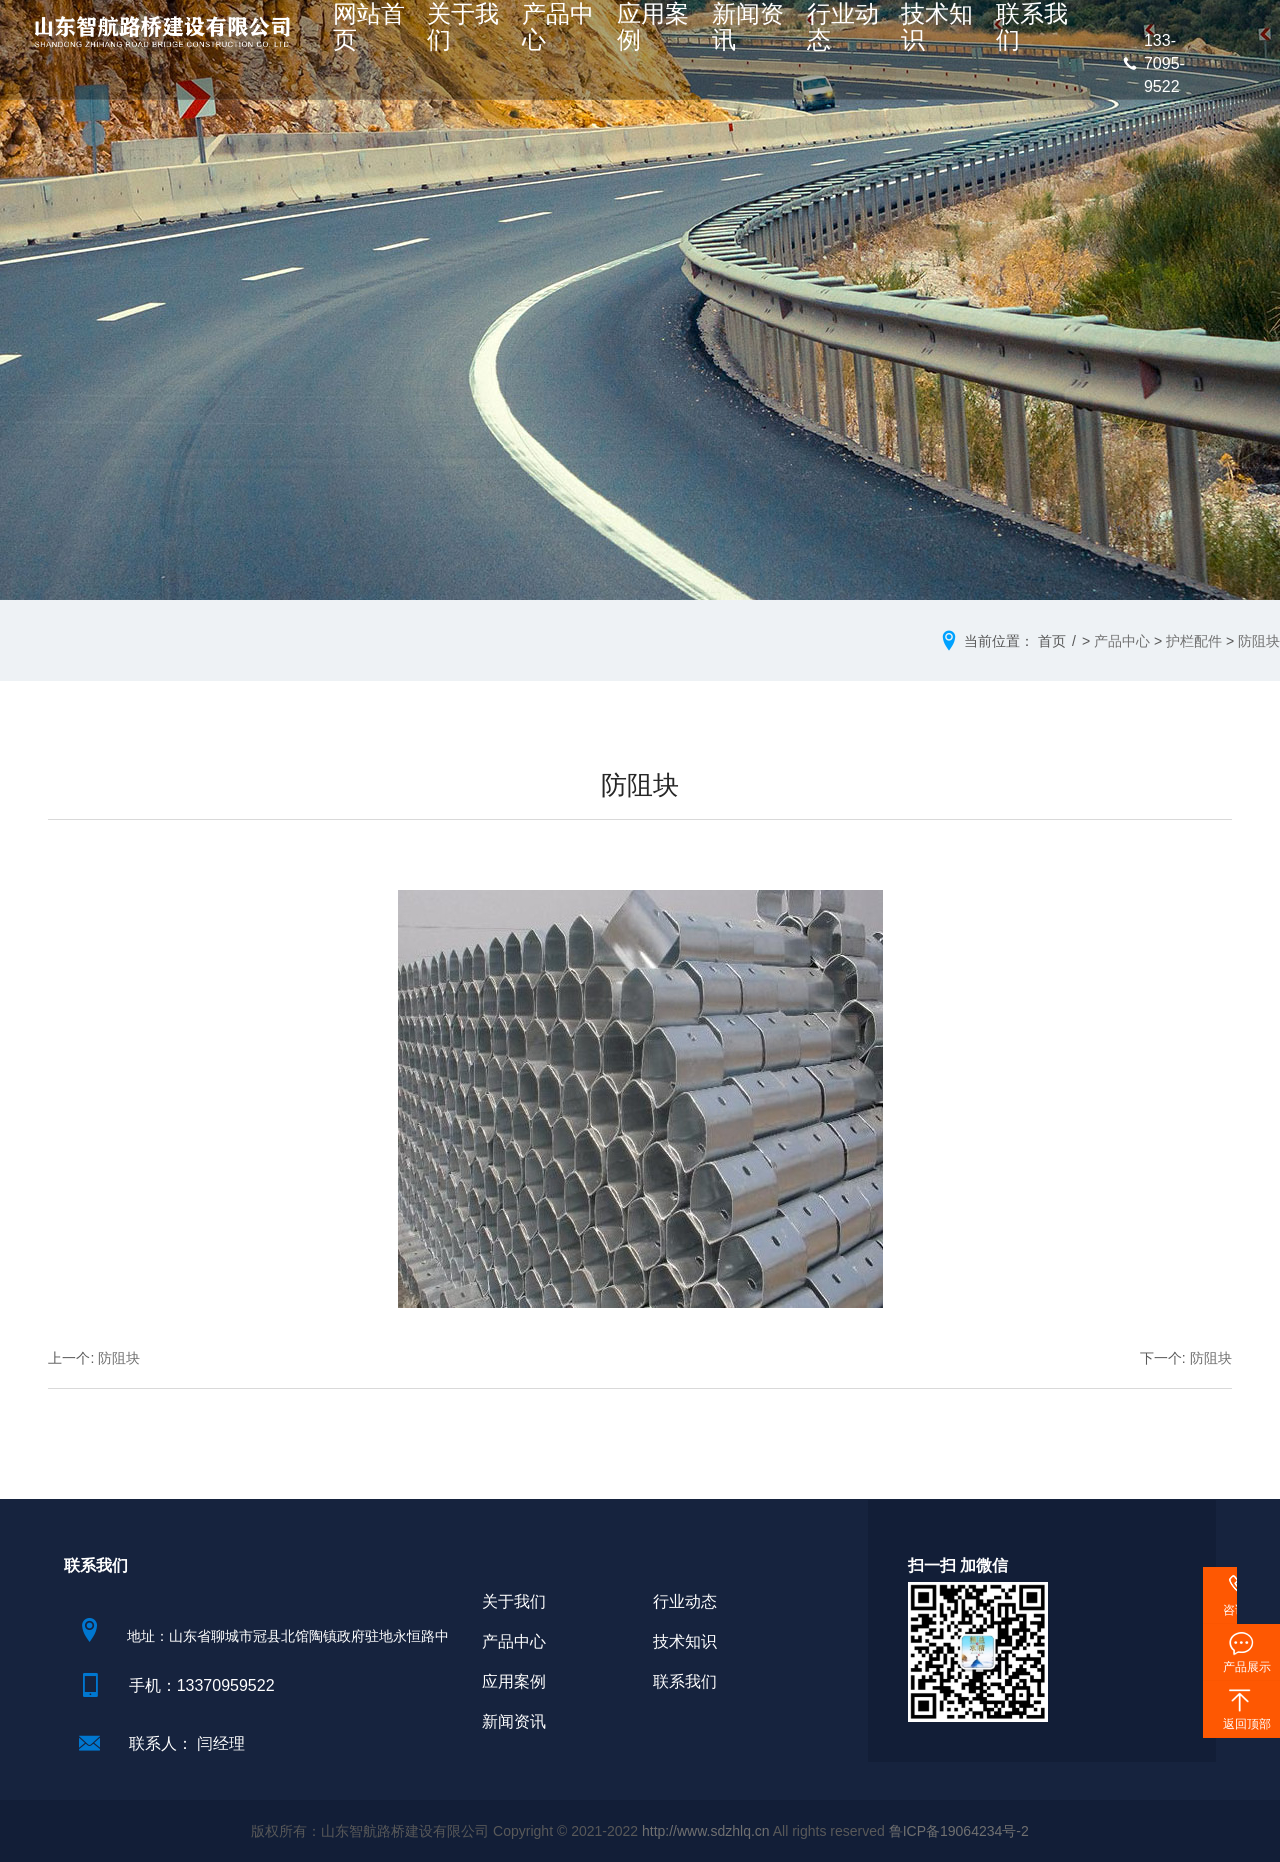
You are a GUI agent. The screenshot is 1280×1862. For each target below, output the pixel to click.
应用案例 (673, 36)
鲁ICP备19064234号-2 (959, 1831)
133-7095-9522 (1153, 63)
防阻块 (1259, 641)
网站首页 (443, 36)
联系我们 (980, 36)
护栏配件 (1194, 641)
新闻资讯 (750, 36)
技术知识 (904, 36)
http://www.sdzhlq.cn (706, 1831)
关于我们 (520, 36)
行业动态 (827, 36)
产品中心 (597, 36)
